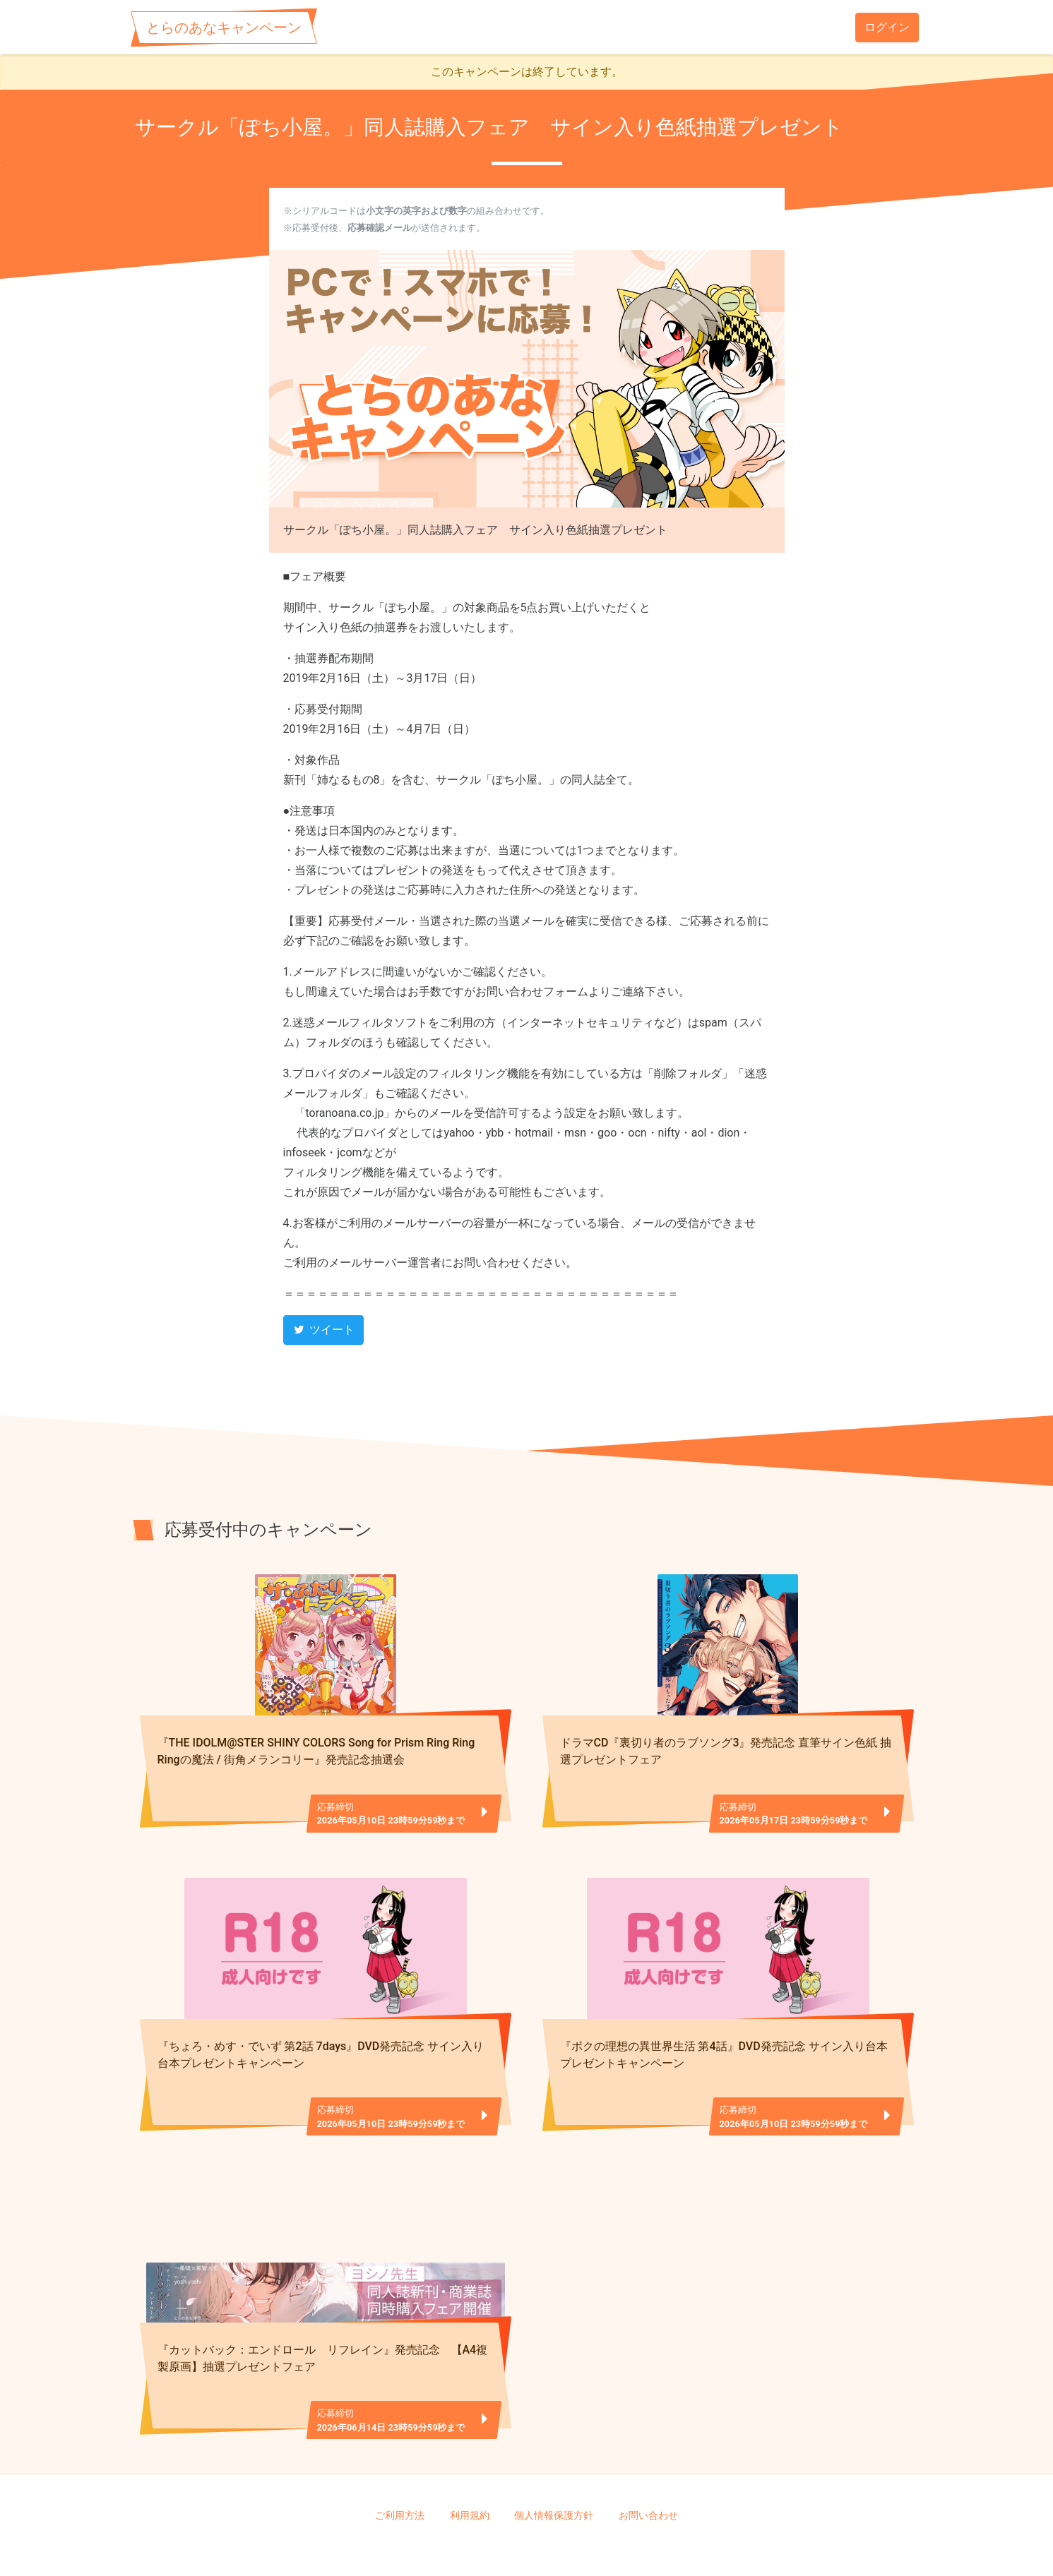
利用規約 (469, 2469)
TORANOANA (531, 2541)
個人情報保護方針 (553, 2469)
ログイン (887, 27)
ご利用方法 (399, 2469)
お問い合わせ (648, 2469)
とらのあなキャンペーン (224, 27)
